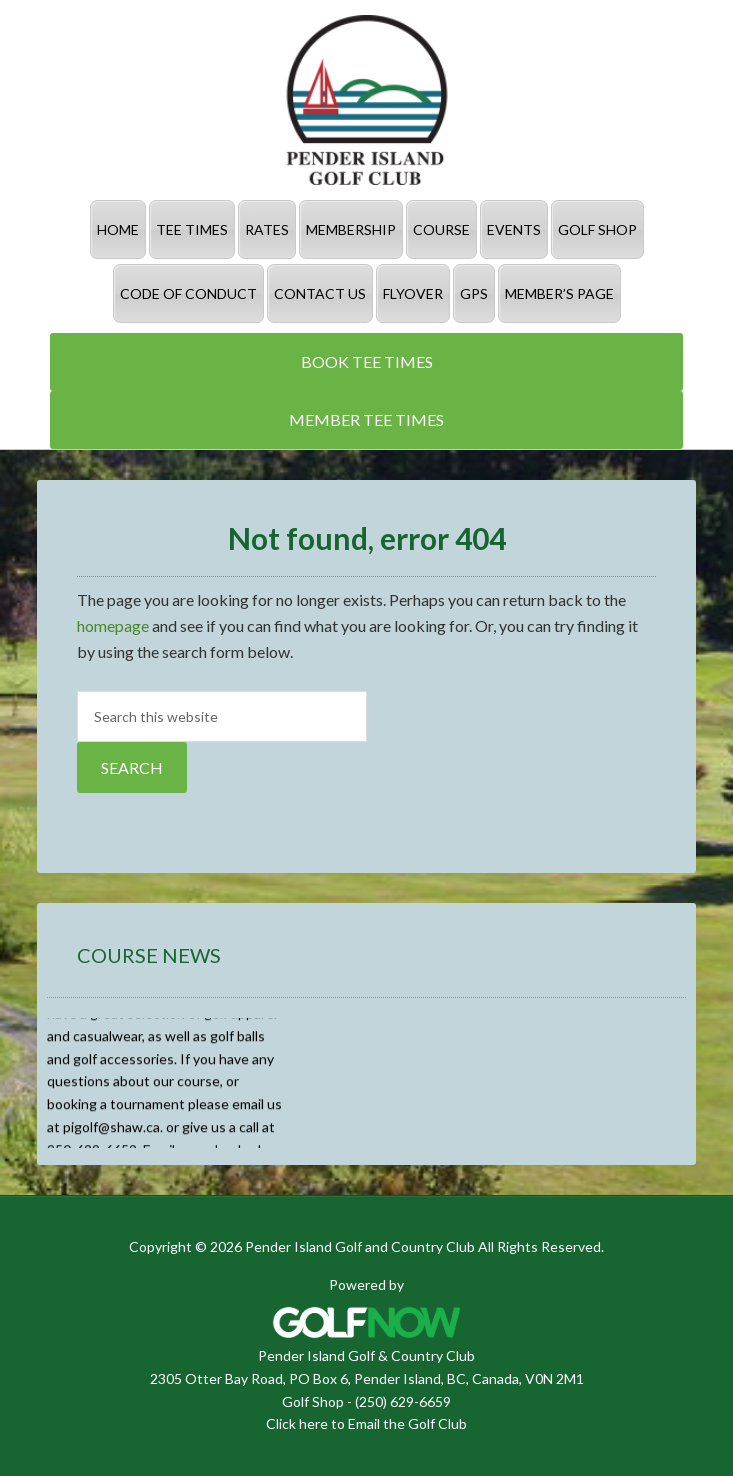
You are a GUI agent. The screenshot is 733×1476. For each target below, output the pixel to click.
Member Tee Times (366, 419)
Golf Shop (313, 1401)
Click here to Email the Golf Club (366, 1423)
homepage (113, 625)
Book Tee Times (367, 361)
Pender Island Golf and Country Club (366, 100)
